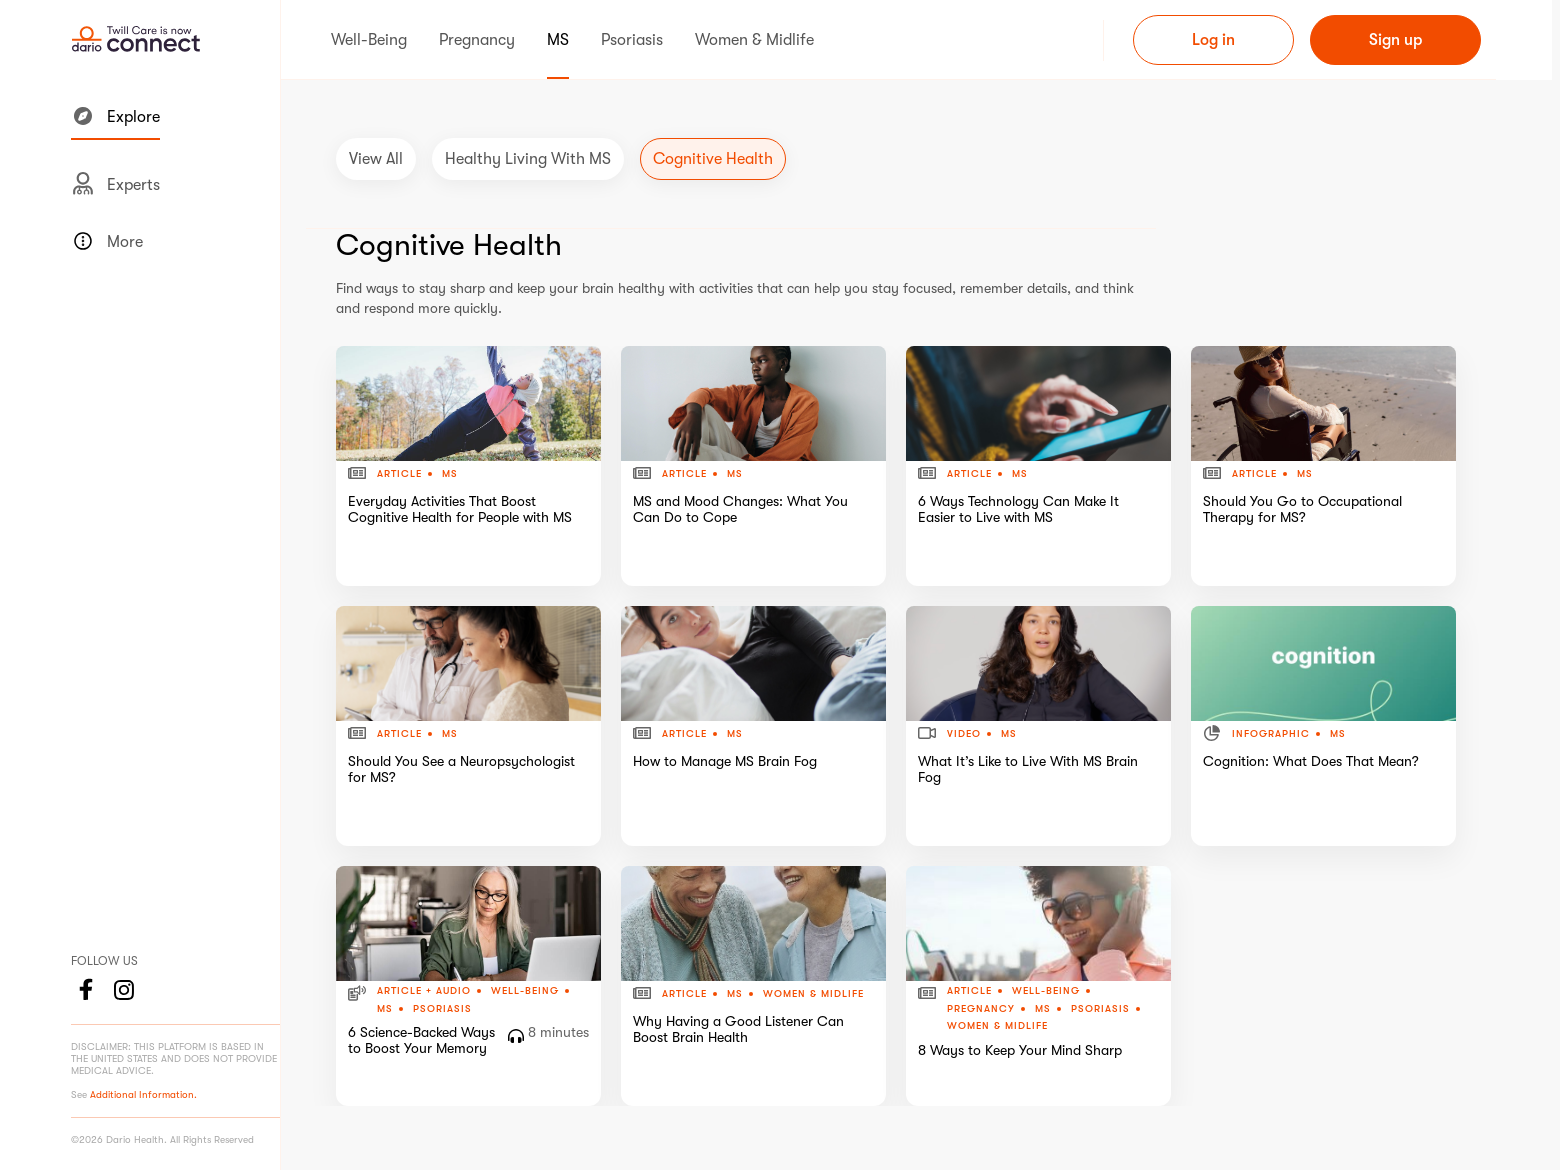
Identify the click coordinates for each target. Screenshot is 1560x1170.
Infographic (1271, 734)
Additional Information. (143, 1094)
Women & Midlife (813, 993)
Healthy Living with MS (528, 159)
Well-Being (525, 991)
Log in (1213, 40)
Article (399, 474)
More (107, 241)
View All (376, 159)
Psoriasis (442, 1008)
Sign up (1395, 40)
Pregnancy (981, 1009)
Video (964, 734)
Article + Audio (424, 991)
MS (450, 473)
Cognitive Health (713, 159)
